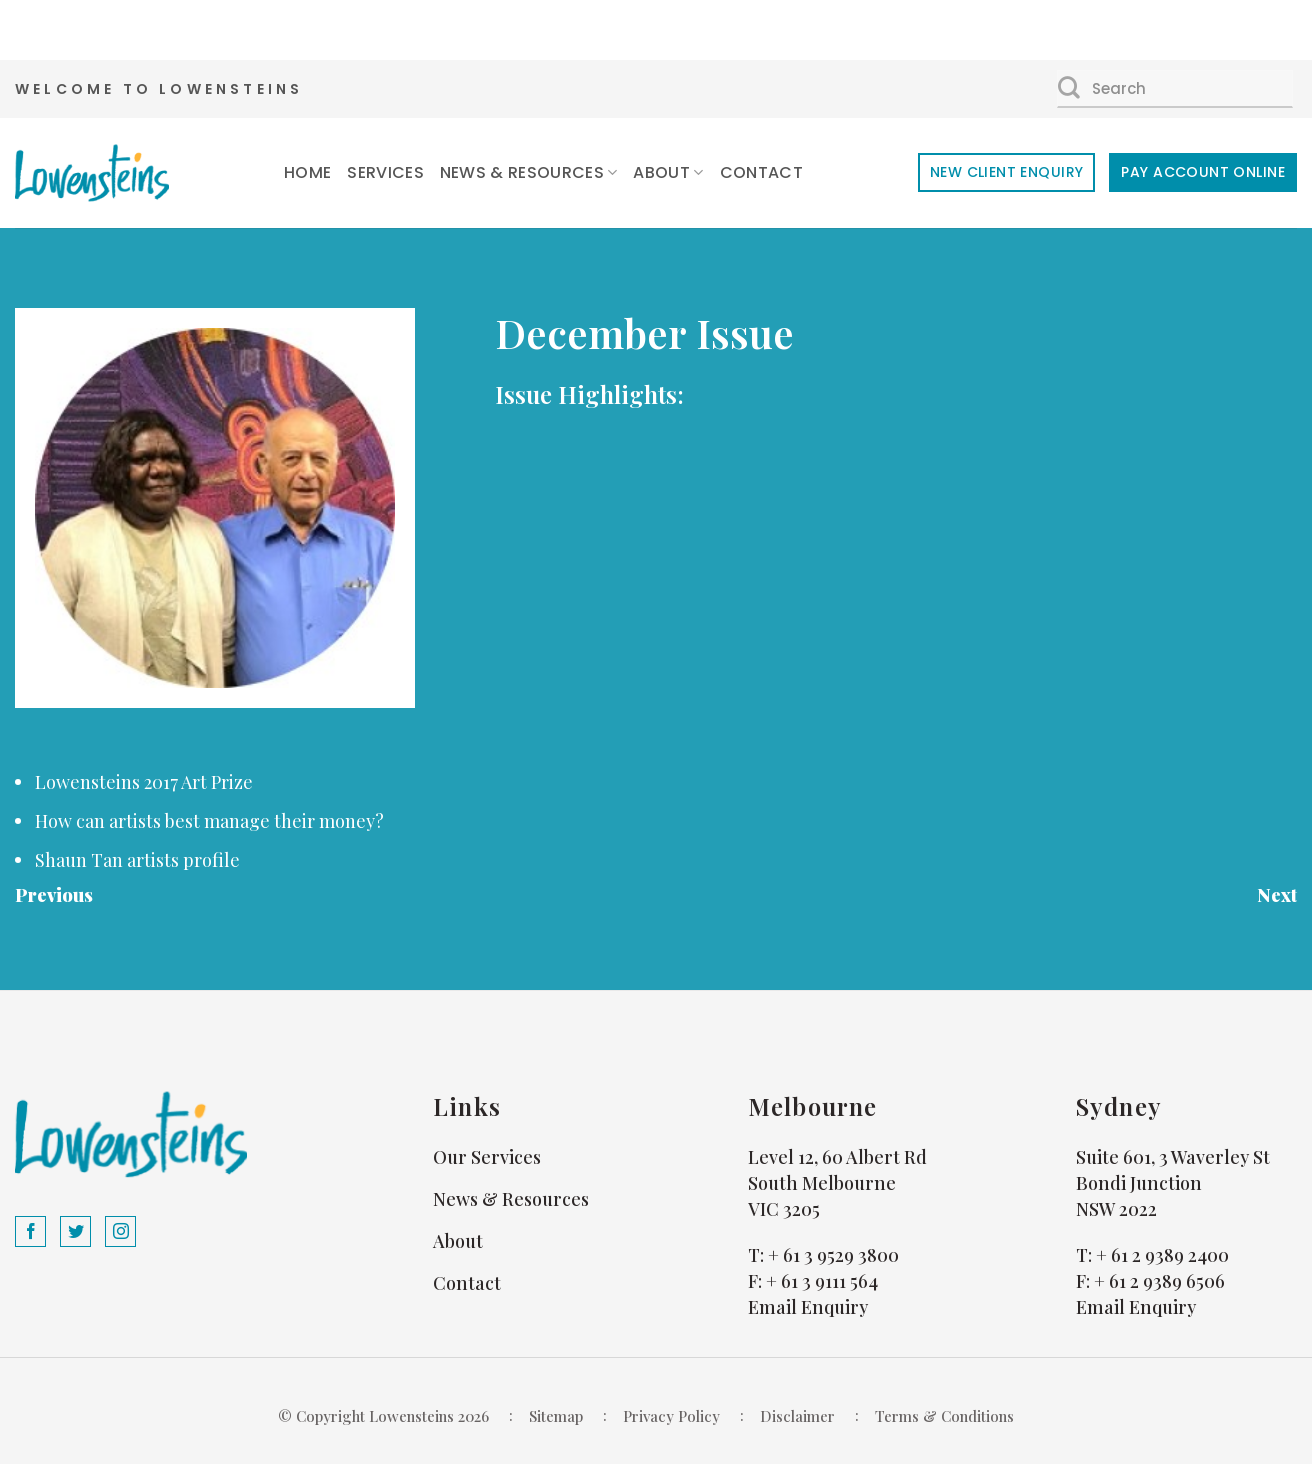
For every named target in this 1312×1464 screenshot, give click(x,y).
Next (1277, 895)
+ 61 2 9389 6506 (1159, 1281)
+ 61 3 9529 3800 (833, 1255)
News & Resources (529, 172)
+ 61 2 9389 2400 (1162, 1255)
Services (385, 172)
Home (307, 172)
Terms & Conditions (944, 1416)
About (668, 172)
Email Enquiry (808, 1307)
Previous (54, 895)
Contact (761, 172)
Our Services (487, 1157)
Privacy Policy (671, 1416)
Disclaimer (797, 1416)
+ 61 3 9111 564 (822, 1281)
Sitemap (556, 1416)
